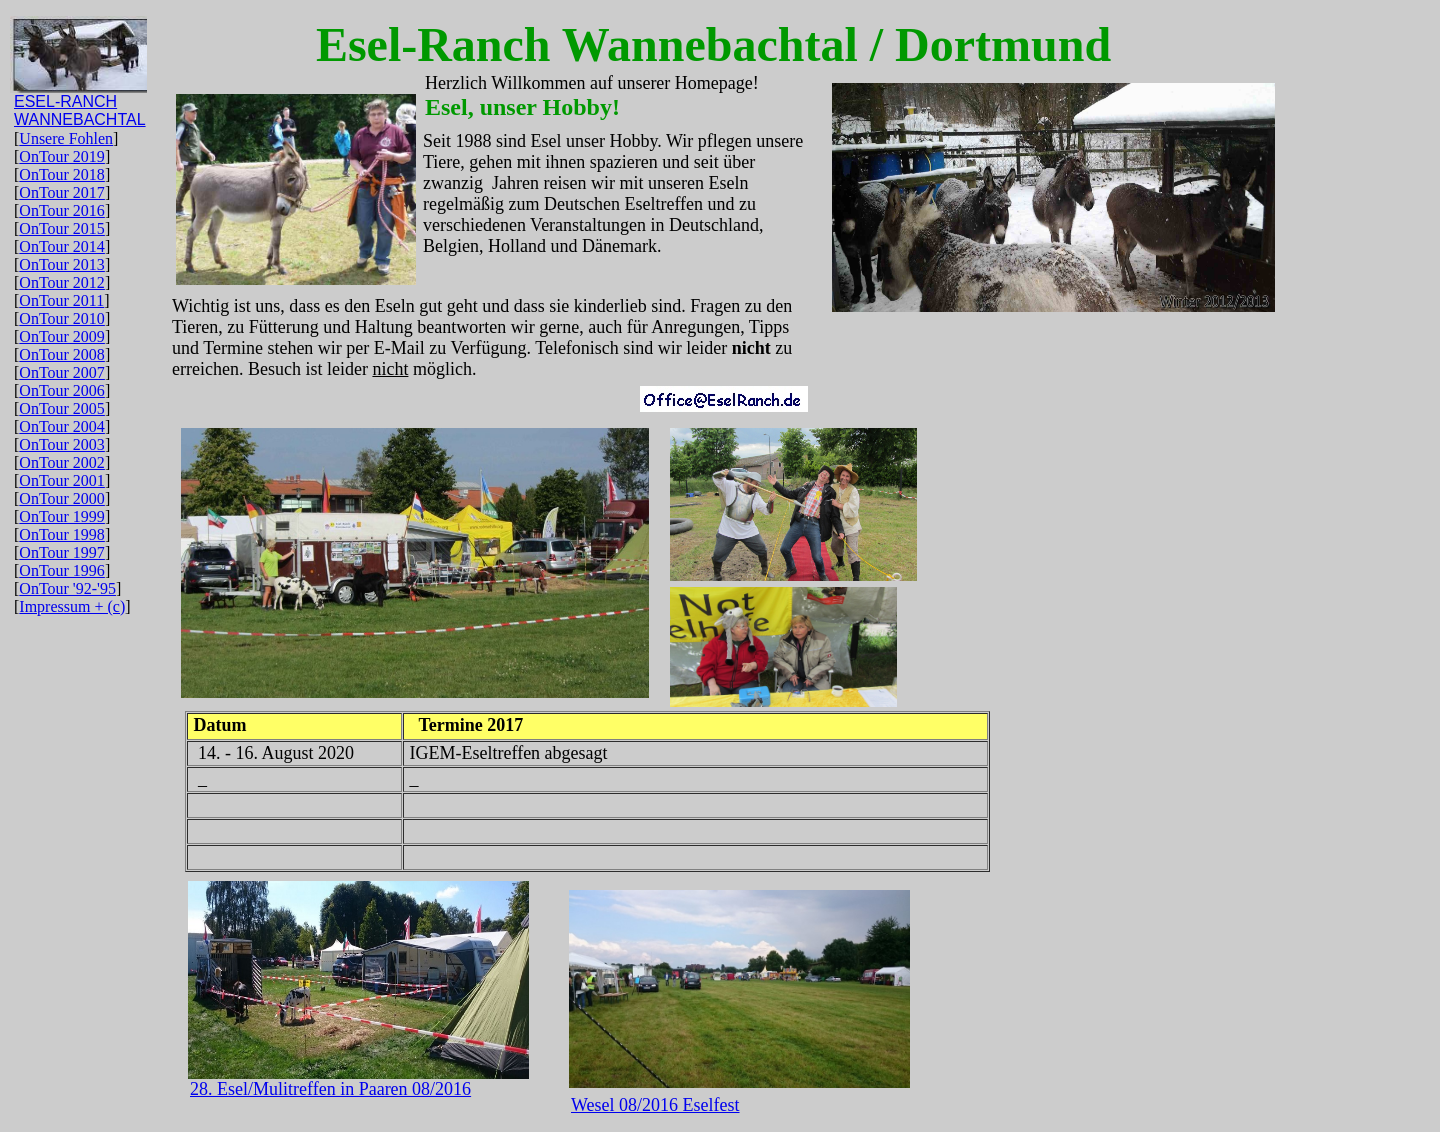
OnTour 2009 (62, 336)
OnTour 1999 (62, 516)
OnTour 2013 (62, 264)
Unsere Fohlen (66, 138)
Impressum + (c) (72, 606)
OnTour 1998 (62, 534)
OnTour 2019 (62, 156)
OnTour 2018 (62, 174)
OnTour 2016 (62, 210)
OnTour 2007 (62, 372)
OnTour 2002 (62, 462)
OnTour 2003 (62, 444)
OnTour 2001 (62, 480)
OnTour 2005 (62, 408)
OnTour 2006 (62, 390)
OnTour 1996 (62, 570)
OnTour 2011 (61, 300)
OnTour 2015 (62, 228)
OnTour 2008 (62, 354)
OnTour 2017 (62, 192)
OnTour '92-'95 (67, 588)
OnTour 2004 (62, 426)
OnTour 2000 (62, 498)
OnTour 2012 (62, 282)
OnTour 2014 (62, 246)
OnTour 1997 (62, 552)
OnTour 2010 (62, 318)
